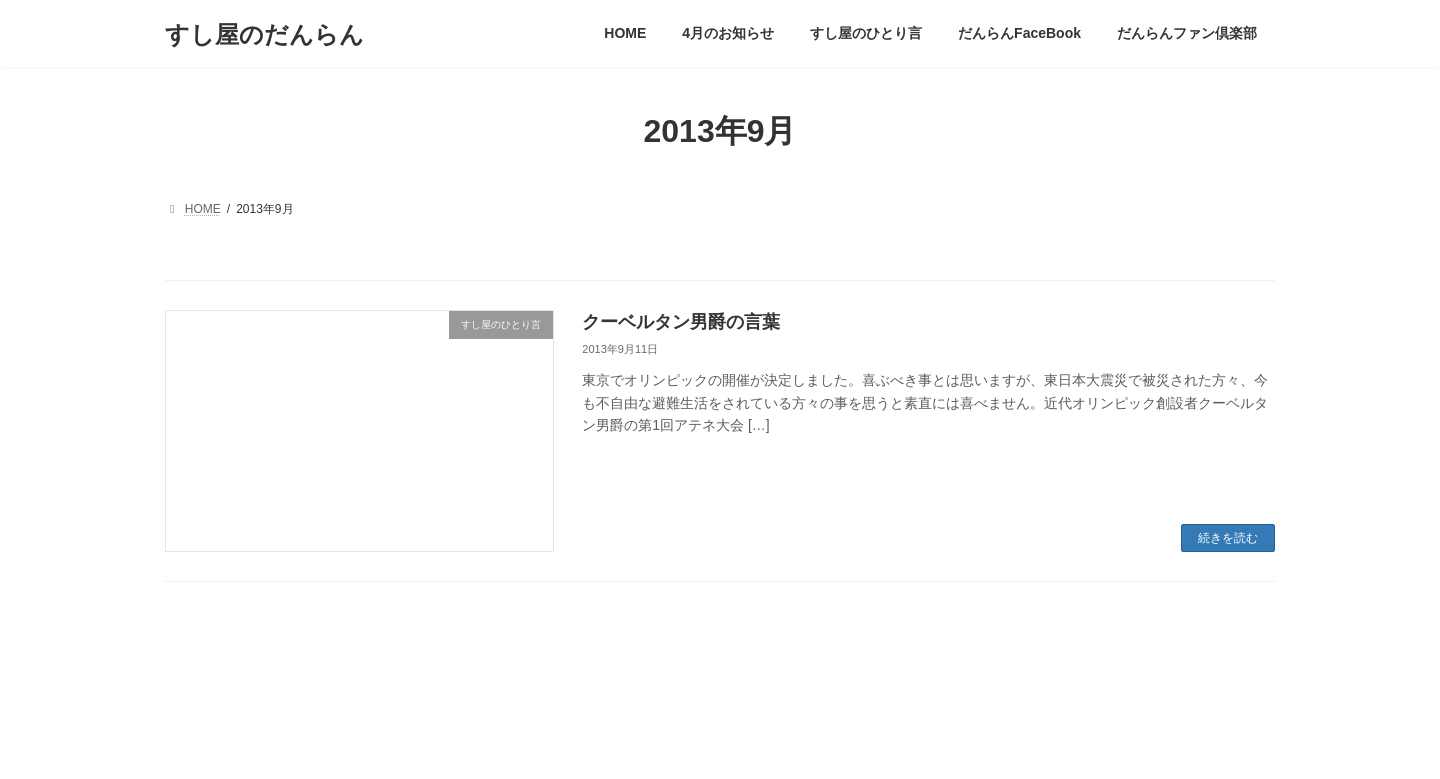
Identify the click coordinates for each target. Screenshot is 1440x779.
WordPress (631, 745)
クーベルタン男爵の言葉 (681, 322)
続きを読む (1228, 538)
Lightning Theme (720, 745)
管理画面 (207, 664)
